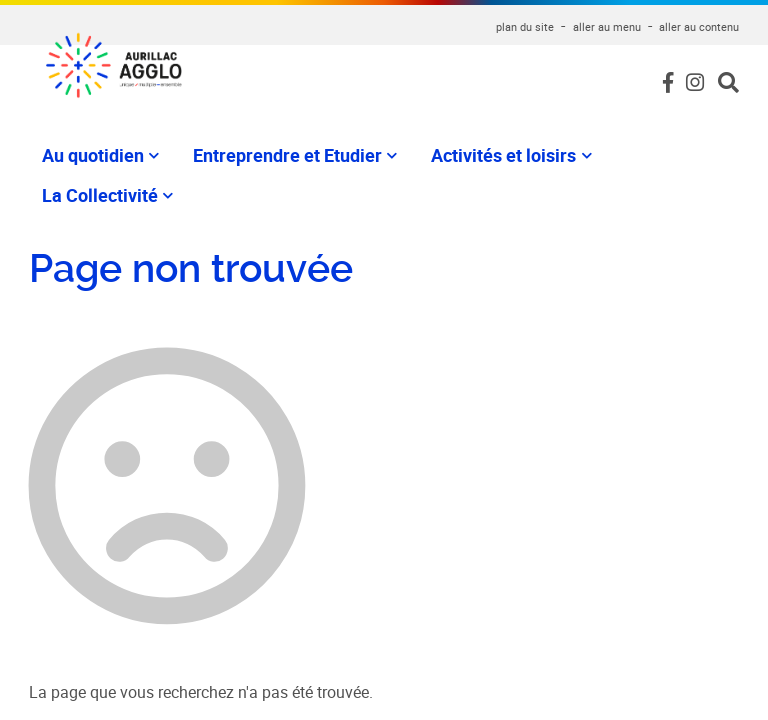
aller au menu (607, 26)
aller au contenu (699, 26)
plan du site (525, 26)
